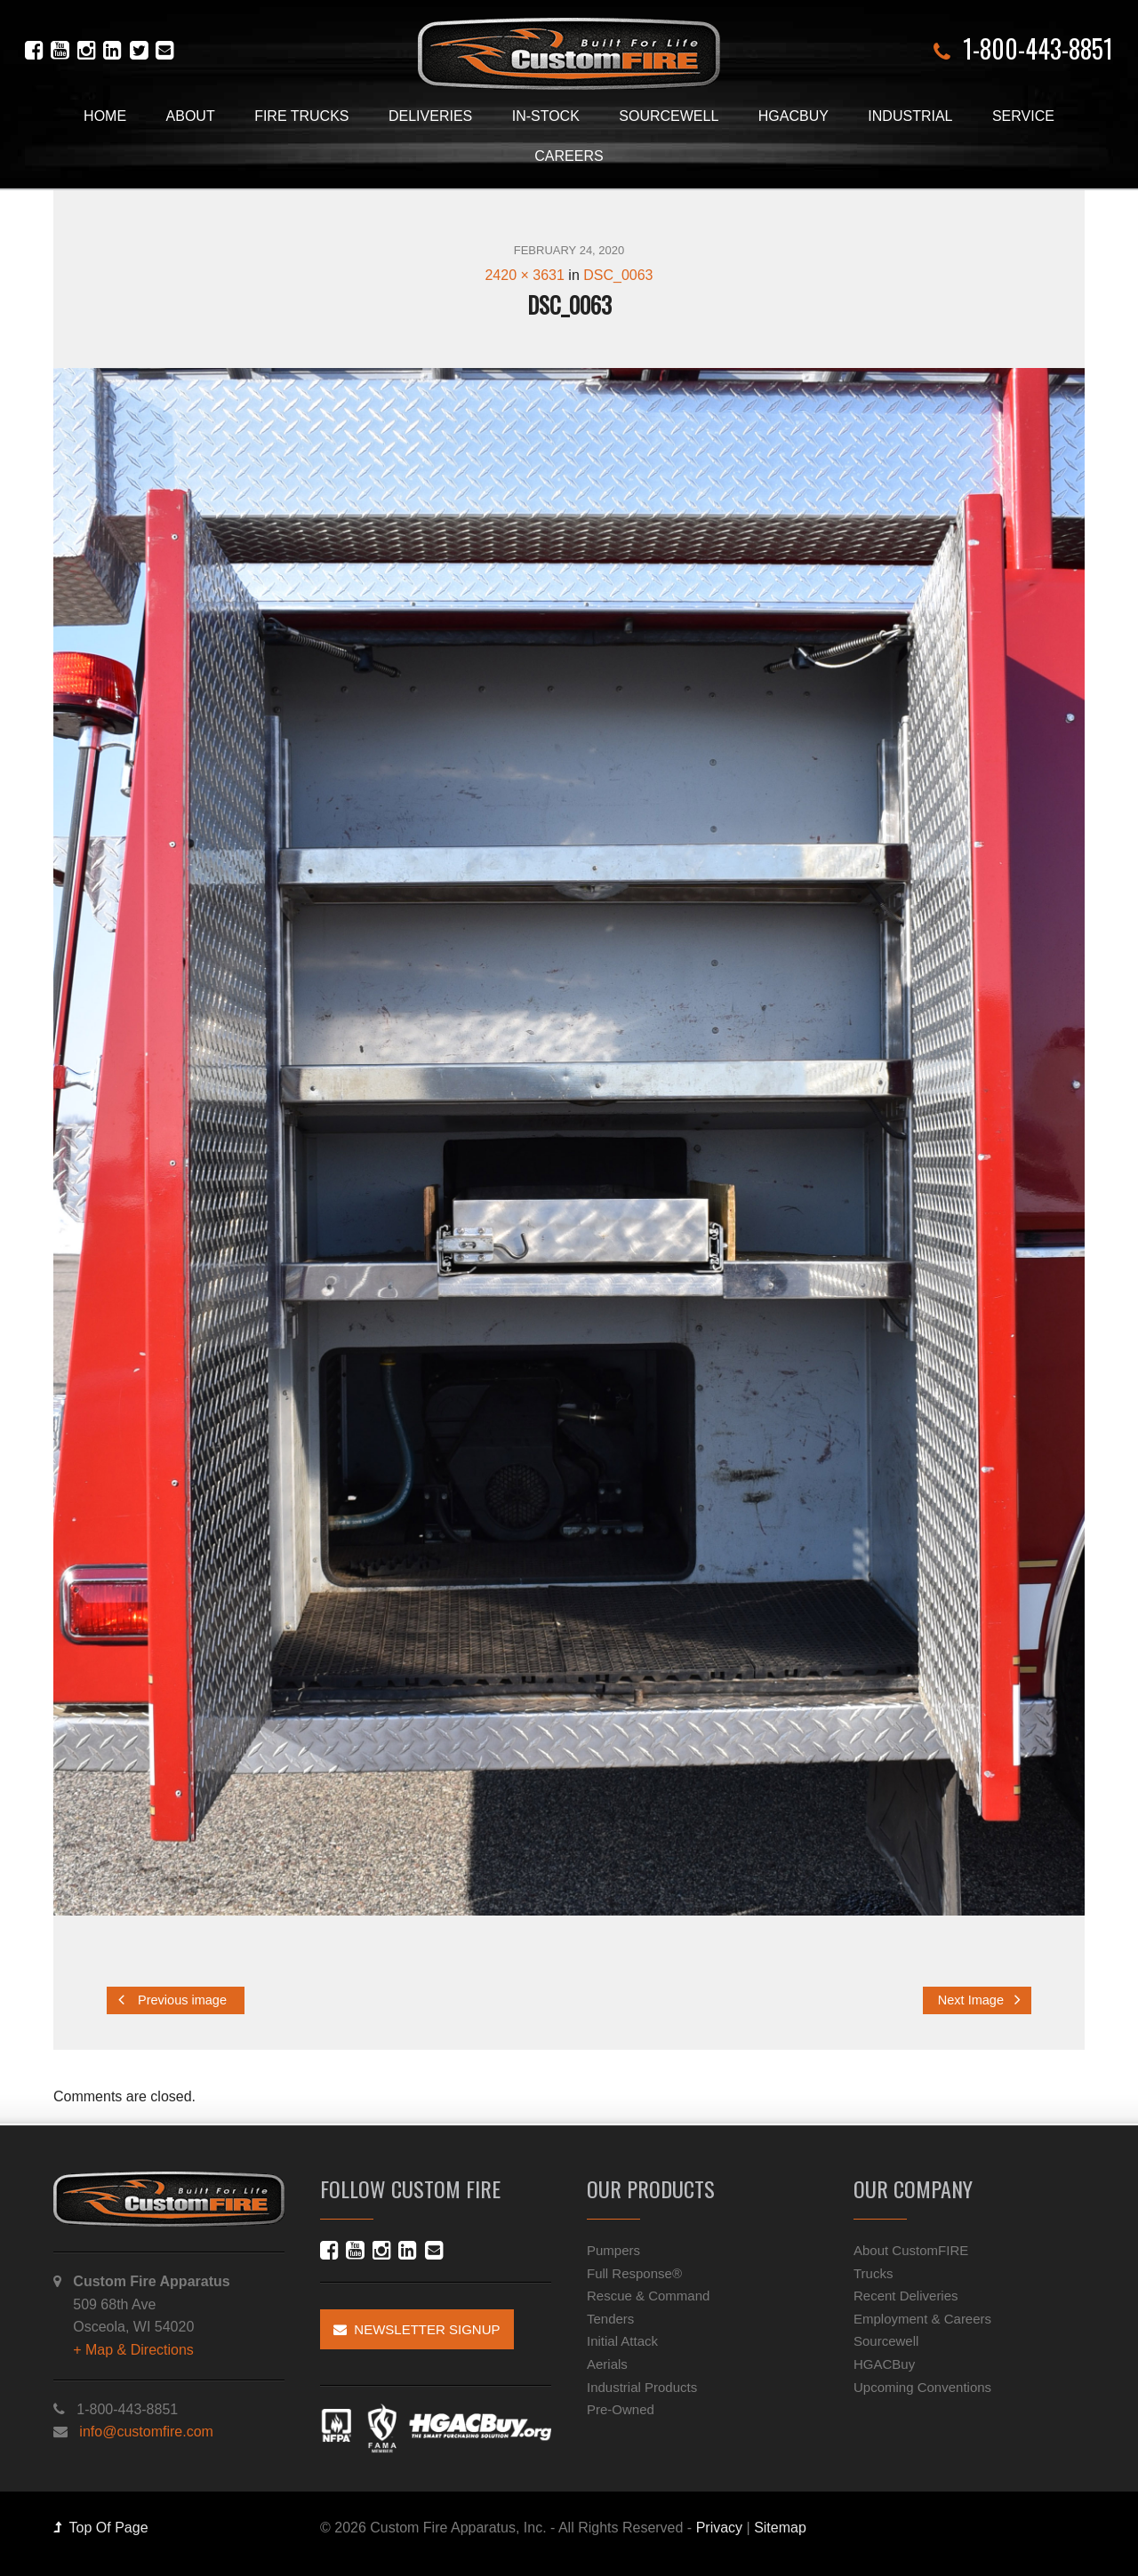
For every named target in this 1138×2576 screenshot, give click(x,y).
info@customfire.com (146, 2431)
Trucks (873, 2273)
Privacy (719, 2527)
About (190, 116)
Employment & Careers (922, 2318)
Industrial (910, 116)
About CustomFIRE (911, 2250)
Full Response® (634, 2273)
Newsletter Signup (417, 2329)
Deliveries (430, 116)
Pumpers (613, 2250)
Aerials (607, 2364)
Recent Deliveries (906, 2295)
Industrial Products (642, 2387)
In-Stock (546, 116)
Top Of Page (100, 2527)
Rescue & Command (648, 2295)
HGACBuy (793, 116)
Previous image (172, 1999)
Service (1023, 116)
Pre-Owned (620, 2409)
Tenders (610, 2318)
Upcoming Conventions (922, 2387)
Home (105, 116)
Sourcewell (668, 116)
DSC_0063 (618, 275)
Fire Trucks (301, 116)
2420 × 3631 (524, 275)
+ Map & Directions (133, 2349)
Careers (568, 156)
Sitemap (780, 2527)
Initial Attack (622, 2340)
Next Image (979, 1999)
